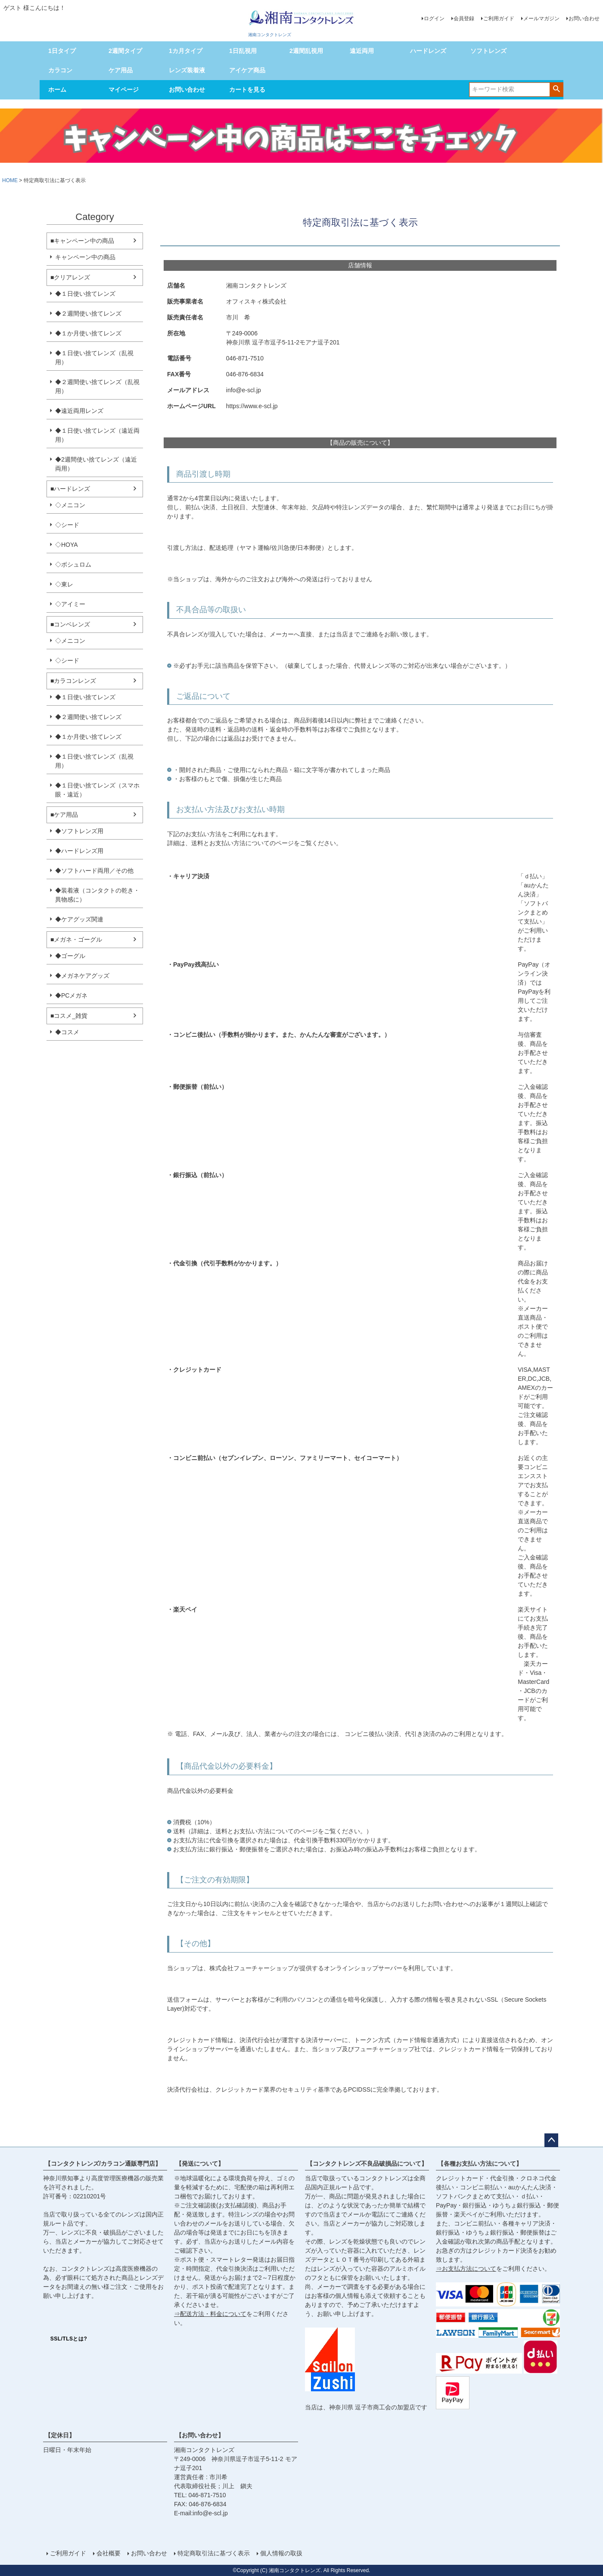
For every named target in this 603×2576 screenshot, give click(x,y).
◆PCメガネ (71, 995)
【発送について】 (200, 2163)
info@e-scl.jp (210, 2513)
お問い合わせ (584, 18)
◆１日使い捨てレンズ (85, 293)
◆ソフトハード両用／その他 (94, 870)
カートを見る (247, 89)
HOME (10, 180)
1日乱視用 (243, 50)
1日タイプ (62, 50)
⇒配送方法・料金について (210, 2313)
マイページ (124, 89)
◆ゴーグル (70, 955)
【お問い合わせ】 (200, 2435)
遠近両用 (362, 50)
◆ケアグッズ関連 (79, 919)
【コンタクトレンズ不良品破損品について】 (367, 2163)
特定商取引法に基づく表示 (213, 2553)
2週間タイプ (125, 50)
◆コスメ (67, 1032)
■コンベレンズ (70, 624)
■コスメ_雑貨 (68, 1015)
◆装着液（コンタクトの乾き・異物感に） (97, 895)
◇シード (67, 524)
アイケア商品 (247, 70)
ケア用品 (121, 70)
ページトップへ (551, 2140)
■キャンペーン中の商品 (82, 240)
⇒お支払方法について (466, 2268)
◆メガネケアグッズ (82, 975)
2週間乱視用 (306, 50)
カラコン (60, 70)
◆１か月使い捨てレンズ (88, 333)
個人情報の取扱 (281, 2553)
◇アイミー (70, 604)
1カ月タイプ (185, 50)
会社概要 (108, 2553)
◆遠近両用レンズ (79, 410)
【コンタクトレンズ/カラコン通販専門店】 (103, 2163)
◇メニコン (70, 505)
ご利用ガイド (498, 18)
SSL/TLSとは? (68, 2339)
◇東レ (64, 584)
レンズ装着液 (187, 70)
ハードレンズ (428, 50)
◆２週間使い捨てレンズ (88, 313)
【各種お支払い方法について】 (480, 2163)
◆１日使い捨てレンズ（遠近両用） (97, 435)
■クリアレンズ (70, 277)
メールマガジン (541, 18)
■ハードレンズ (70, 488)
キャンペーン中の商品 (85, 257)
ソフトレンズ (488, 50)
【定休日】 (60, 2435)
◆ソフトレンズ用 (79, 831)
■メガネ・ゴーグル (76, 939)
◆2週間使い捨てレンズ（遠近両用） (96, 464)
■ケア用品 (64, 814)
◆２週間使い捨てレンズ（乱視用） (97, 386)
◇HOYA (66, 544)
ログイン (434, 18)
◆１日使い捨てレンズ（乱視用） (94, 358)
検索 (556, 89)
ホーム (57, 89)
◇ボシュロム (73, 564)
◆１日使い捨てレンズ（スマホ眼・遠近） (97, 790)
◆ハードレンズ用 (79, 850)
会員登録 (464, 18)
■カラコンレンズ (73, 680)
